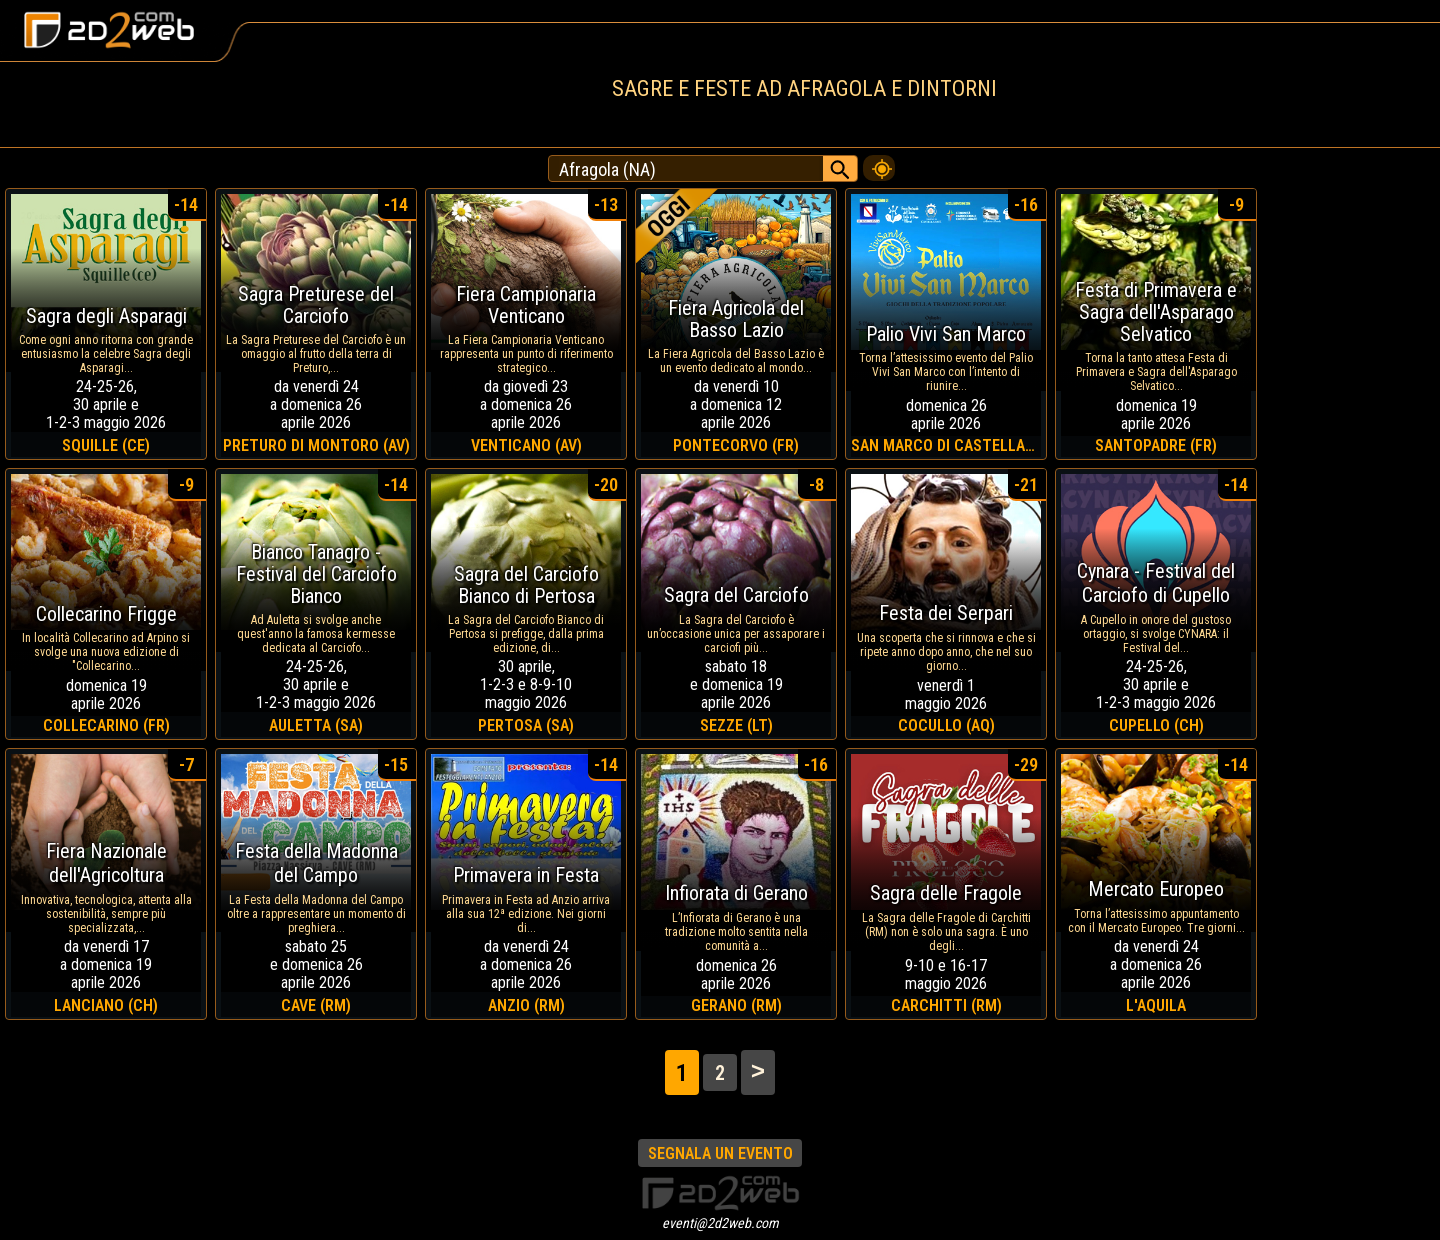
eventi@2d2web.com (720, 1223)
